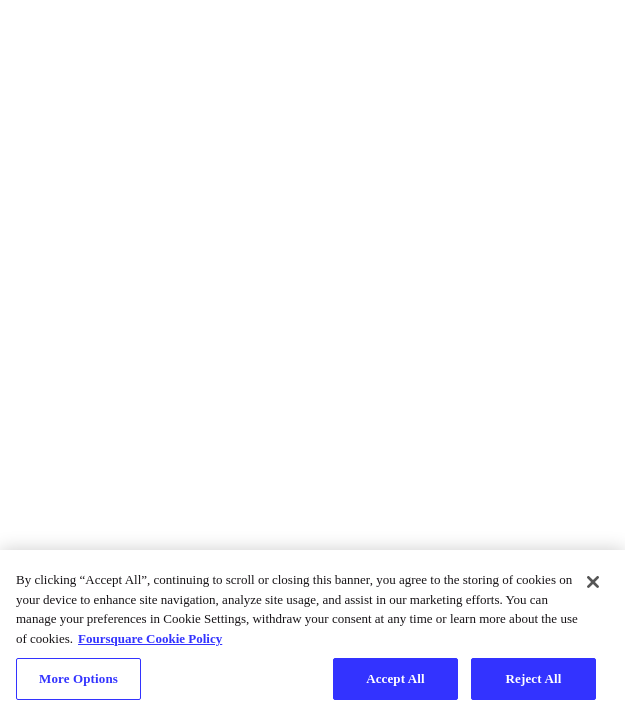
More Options (78, 678)
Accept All (395, 678)
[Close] (593, 582)
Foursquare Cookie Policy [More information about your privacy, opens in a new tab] (150, 638)
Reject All (534, 678)
